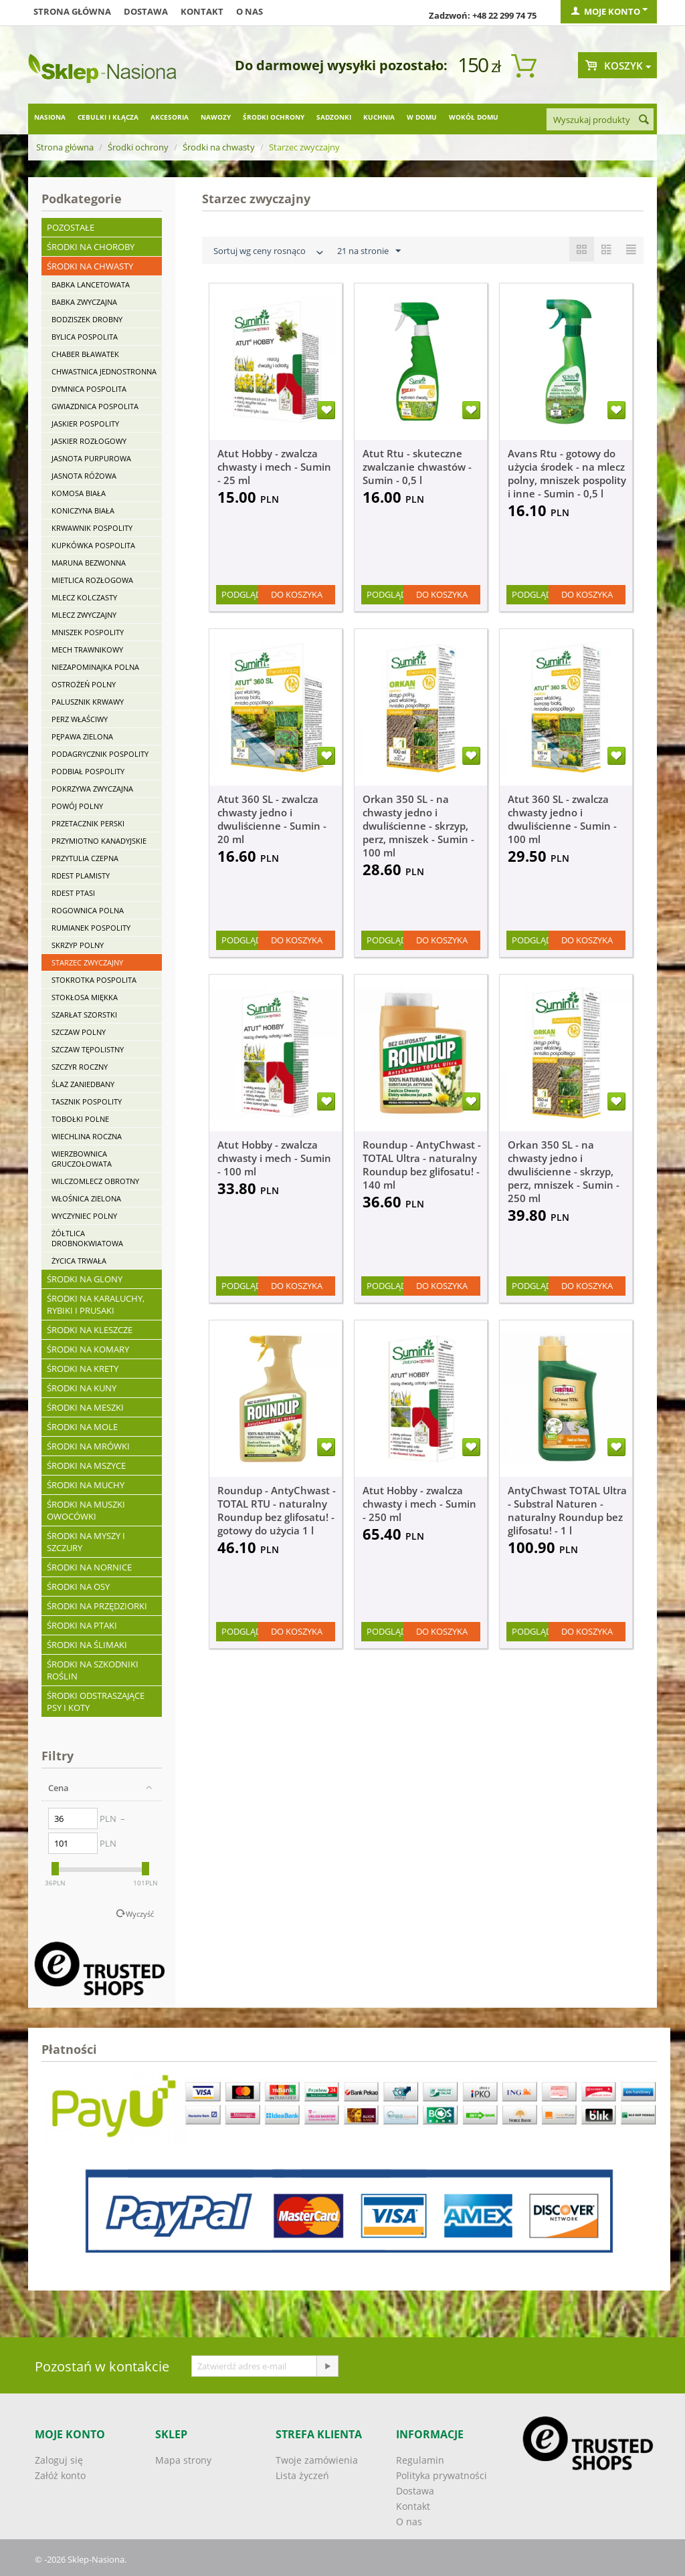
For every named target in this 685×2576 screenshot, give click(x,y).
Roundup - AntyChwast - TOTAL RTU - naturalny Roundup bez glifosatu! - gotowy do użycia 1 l (276, 1510)
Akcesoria (170, 117)
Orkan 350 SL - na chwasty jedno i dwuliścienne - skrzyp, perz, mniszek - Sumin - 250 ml (563, 1171)
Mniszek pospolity (88, 632)
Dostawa (146, 11)
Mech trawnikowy (87, 650)
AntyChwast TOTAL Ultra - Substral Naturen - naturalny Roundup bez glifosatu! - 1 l (567, 1510)
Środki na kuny (81, 1388)
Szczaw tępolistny (88, 1049)
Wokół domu (473, 117)
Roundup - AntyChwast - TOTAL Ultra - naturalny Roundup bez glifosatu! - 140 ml (422, 1164)
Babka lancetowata (91, 284)
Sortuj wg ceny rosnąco (269, 252)
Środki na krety (82, 1369)
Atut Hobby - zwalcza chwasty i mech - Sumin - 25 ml (274, 467)
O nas (249, 11)
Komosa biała (79, 493)
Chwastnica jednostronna (104, 371)
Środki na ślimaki (87, 1645)
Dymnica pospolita (89, 389)
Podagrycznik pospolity (100, 754)
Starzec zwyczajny (87, 962)
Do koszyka (296, 594)
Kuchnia (379, 117)
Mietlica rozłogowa (92, 580)
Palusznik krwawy (88, 702)
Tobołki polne (80, 1119)
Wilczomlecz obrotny (95, 1181)
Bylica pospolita (85, 337)
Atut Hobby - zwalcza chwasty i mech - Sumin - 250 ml (419, 1504)
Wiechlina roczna (87, 1136)
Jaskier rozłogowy (89, 441)
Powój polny (77, 806)
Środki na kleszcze (89, 1330)
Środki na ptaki (82, 1625)
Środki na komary (88, 1349)
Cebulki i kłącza (108, 117)
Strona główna (72, 11)
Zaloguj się (59, 2460)
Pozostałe (70, 227)
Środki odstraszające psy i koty (95, 1701)
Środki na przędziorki (97, 1606)
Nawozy (216, 117)
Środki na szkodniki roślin (92, 1670)
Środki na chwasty (219, 147)
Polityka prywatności (441, 2475)
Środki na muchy (85, 1485)
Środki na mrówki (88, 1446)
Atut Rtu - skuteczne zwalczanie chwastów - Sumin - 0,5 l (417, 467)
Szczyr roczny (80, 1067)
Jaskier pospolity (85, 424)
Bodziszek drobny (87, 319)
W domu (422, 117)
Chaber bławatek (85, 354)
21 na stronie (369, 251)
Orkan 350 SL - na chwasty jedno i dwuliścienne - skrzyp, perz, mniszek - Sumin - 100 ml (418, 825)
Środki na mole (82, 1427)
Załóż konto (60, 2475)
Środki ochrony (273, 117)
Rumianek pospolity (91, 928)
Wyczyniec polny (84, 1216)
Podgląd (241, 594)
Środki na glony (84, 1279)
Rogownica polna (88, 910)
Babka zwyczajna (84, 302)
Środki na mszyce (86, 1465)
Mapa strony (183, 2460)
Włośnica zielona (86, 1198)
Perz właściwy (80, 719)
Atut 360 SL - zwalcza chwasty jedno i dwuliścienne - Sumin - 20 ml (271, 819)
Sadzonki (333, 117)
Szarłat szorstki (84, 1015)
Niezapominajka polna (95, 667)
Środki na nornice (89, 1567)
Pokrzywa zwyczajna (92, 789)
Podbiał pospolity (88, 771)
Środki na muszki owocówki (86, 1510)
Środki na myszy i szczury (86, 1542)
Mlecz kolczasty (84, 597)
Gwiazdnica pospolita (95, 406)
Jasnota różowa (84, 476)
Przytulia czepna (85, 858)
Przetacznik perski (88, 823)
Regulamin (420, 2460)
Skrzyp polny (78, 945)
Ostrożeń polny (84, 684)
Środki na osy (78, 1586)
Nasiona (50, 117)
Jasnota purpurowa (91, 458)
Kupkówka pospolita (93, 545)
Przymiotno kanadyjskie (99, 841)
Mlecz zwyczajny (84, 615)
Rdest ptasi (73, 893)
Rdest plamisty (81, 875)
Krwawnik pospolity (92, 528)
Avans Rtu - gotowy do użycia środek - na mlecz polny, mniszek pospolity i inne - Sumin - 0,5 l (567, 473)
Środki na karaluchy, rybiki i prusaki (95, 1304)
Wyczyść (140, 1914)
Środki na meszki (85, 1407)
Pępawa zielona (82, 736)
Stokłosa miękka (85, 997)
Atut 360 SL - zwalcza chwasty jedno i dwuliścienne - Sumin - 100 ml (562, 819)
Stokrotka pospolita (94, 980)
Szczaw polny (79, 1032)
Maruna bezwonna (89, 563)
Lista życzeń (302, 2475)
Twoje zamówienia (317, 2460)
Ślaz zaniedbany (83, 1084)
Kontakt (202, 11)
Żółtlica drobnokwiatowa (87, 1238)
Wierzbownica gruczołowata (82, 1159)
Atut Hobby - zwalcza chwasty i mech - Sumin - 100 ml (274, 1158)
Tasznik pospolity (87, 1101)
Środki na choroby (90, 247)
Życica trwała (79, 1261)
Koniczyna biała (83, 510)
